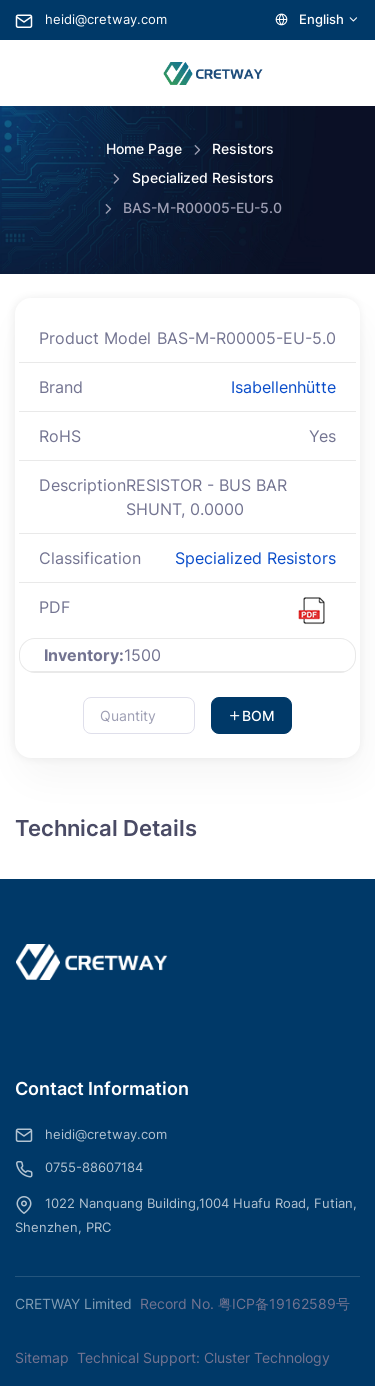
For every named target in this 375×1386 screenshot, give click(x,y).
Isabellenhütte (283, 387)
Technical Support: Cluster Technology (203, 1357)
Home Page (144, 148)
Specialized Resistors (203, 177)
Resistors (243, 148)
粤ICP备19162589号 (284, 1303)
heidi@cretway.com (91, 19)
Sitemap (42, 1357)
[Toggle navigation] (40, 73)
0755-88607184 (79, 1169)
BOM (251, 715)
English (317, 19)
